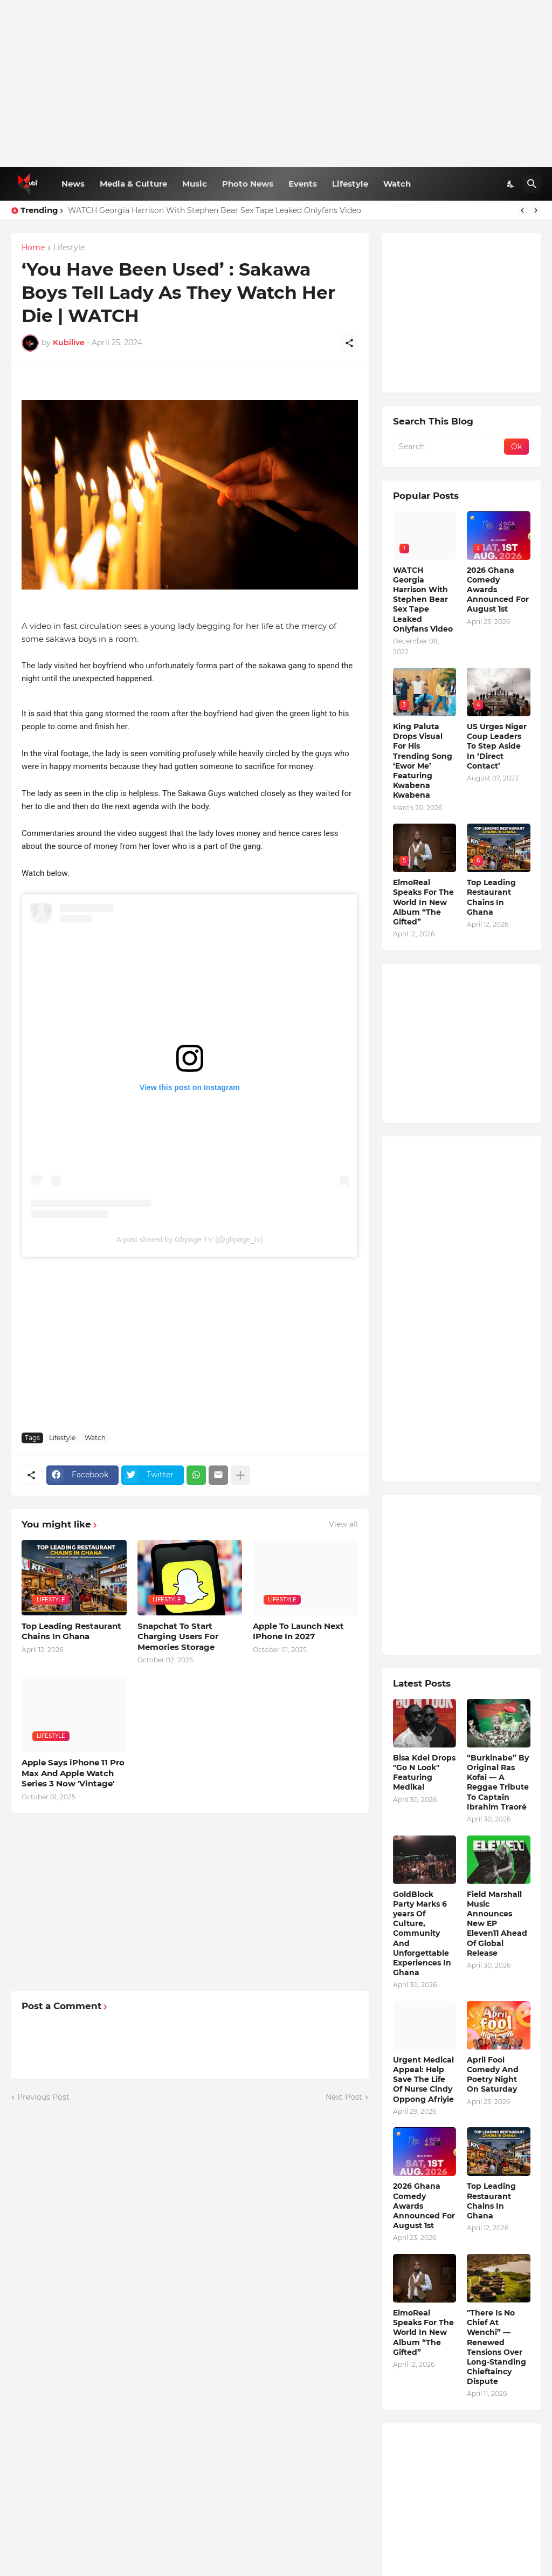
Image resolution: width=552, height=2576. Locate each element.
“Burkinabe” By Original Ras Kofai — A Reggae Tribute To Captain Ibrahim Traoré (498, 1782)
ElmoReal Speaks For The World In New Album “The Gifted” (423, 902)
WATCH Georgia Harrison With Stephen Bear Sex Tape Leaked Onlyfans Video (214, 210)
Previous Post (43, 2097)
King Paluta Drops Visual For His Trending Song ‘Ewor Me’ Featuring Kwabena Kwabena (422, 761)
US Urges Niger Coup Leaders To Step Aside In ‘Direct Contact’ (497, 746)
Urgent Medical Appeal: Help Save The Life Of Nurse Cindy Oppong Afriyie (423, 2079)
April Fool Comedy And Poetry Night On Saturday (493, 2074)
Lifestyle (350, 184)
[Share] (349, 343)
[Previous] (522, 210)
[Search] (532, 184)
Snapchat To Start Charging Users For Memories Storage (177, 1636)
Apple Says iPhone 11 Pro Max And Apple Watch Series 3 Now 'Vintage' (73, 1773)
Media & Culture (133, 184)
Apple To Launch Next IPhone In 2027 (298, 1631)
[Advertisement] (276, 83)
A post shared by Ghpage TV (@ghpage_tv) (189, 1239)
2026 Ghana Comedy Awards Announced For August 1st (498, 589)
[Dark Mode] (511, 184)
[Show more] (240, 1475)
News (73, 184)
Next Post (344, 2097)
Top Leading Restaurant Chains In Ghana (71, 1631)
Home (33, 248)
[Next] (535, 210)
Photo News (247, 184)
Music (194, 184)
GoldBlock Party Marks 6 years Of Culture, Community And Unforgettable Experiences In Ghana (422, 1933)
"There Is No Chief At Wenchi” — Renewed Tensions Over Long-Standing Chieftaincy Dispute (496, 2347)
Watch (397, 184)
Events (302, 184)
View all (343, 1524)
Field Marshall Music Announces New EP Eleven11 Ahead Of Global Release (497, 1923)
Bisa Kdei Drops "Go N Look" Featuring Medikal (424, 1772)
